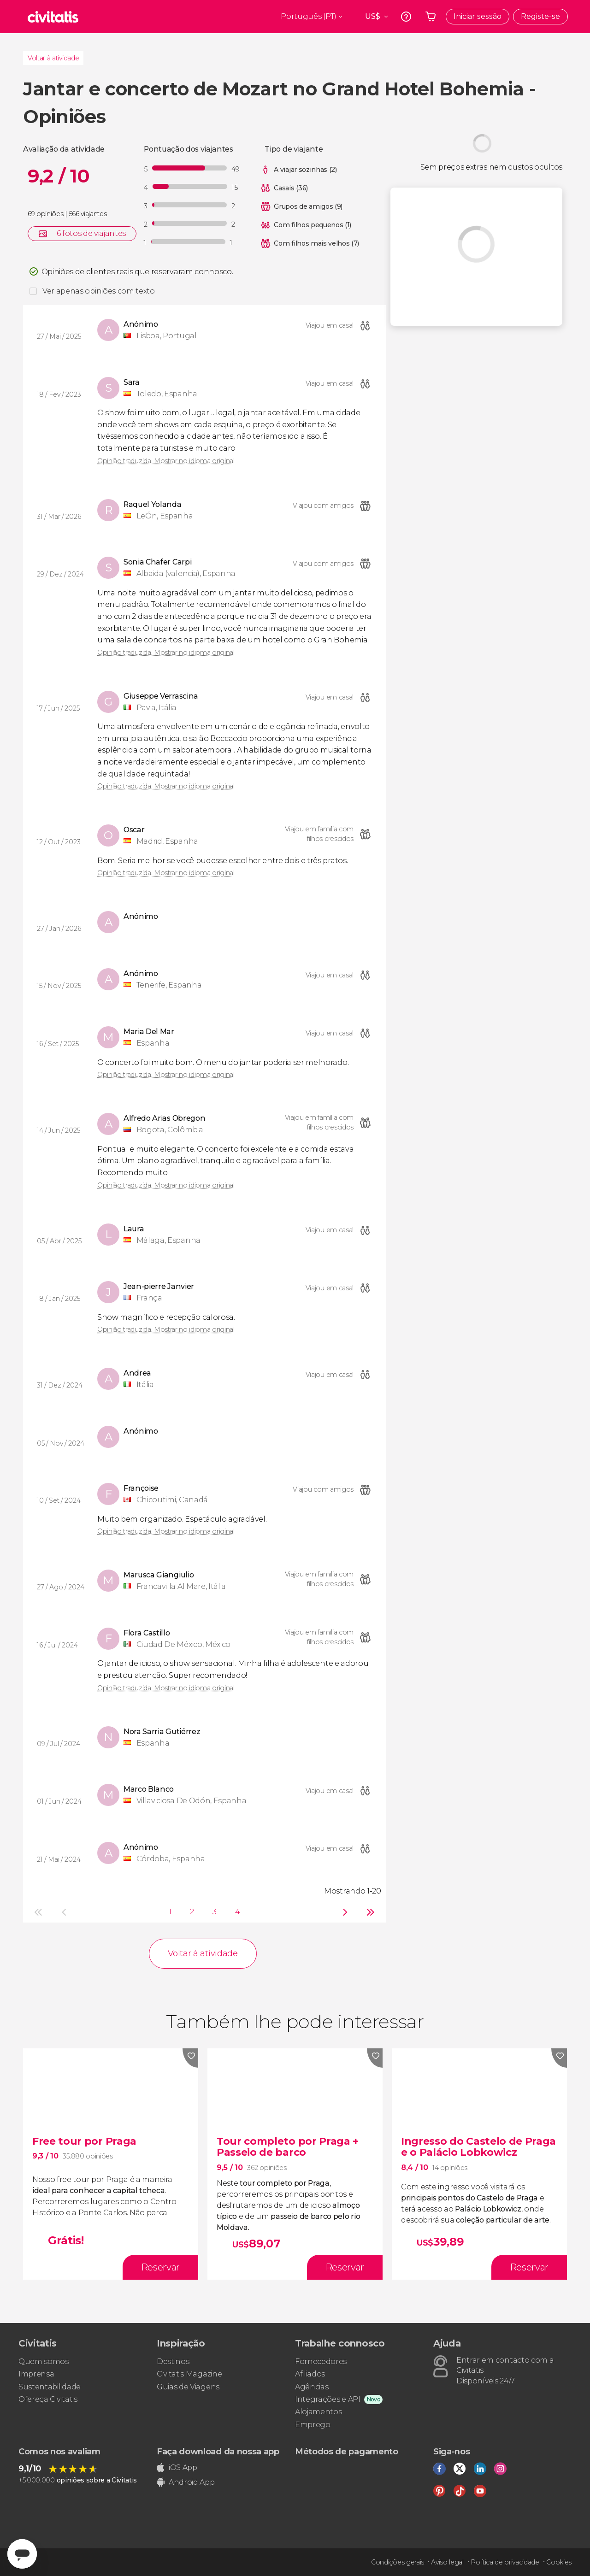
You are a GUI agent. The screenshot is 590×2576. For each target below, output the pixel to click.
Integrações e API (327, 2399)
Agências (311, 2386)
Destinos (173, 2361)
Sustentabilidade (49, 2386)
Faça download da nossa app (218, 2452)
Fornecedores (321, 2361)
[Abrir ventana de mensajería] (22, 2554)
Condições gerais (397, 2562)
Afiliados (310, 2374)
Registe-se (540, 16)
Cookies (559, 2562)
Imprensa (36, 2374)
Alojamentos (318, 2411)
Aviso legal (447, 2562)
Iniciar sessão (478, 16)
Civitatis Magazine (189, 2374)
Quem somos (43, 2361)
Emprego (312, 2424)
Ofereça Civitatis (47, 2399)
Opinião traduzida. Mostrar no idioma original (166, 461)
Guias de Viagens (188, 2386)
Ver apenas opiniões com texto (98, 291)
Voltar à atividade (53, 58)
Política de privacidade (505, 2562)
